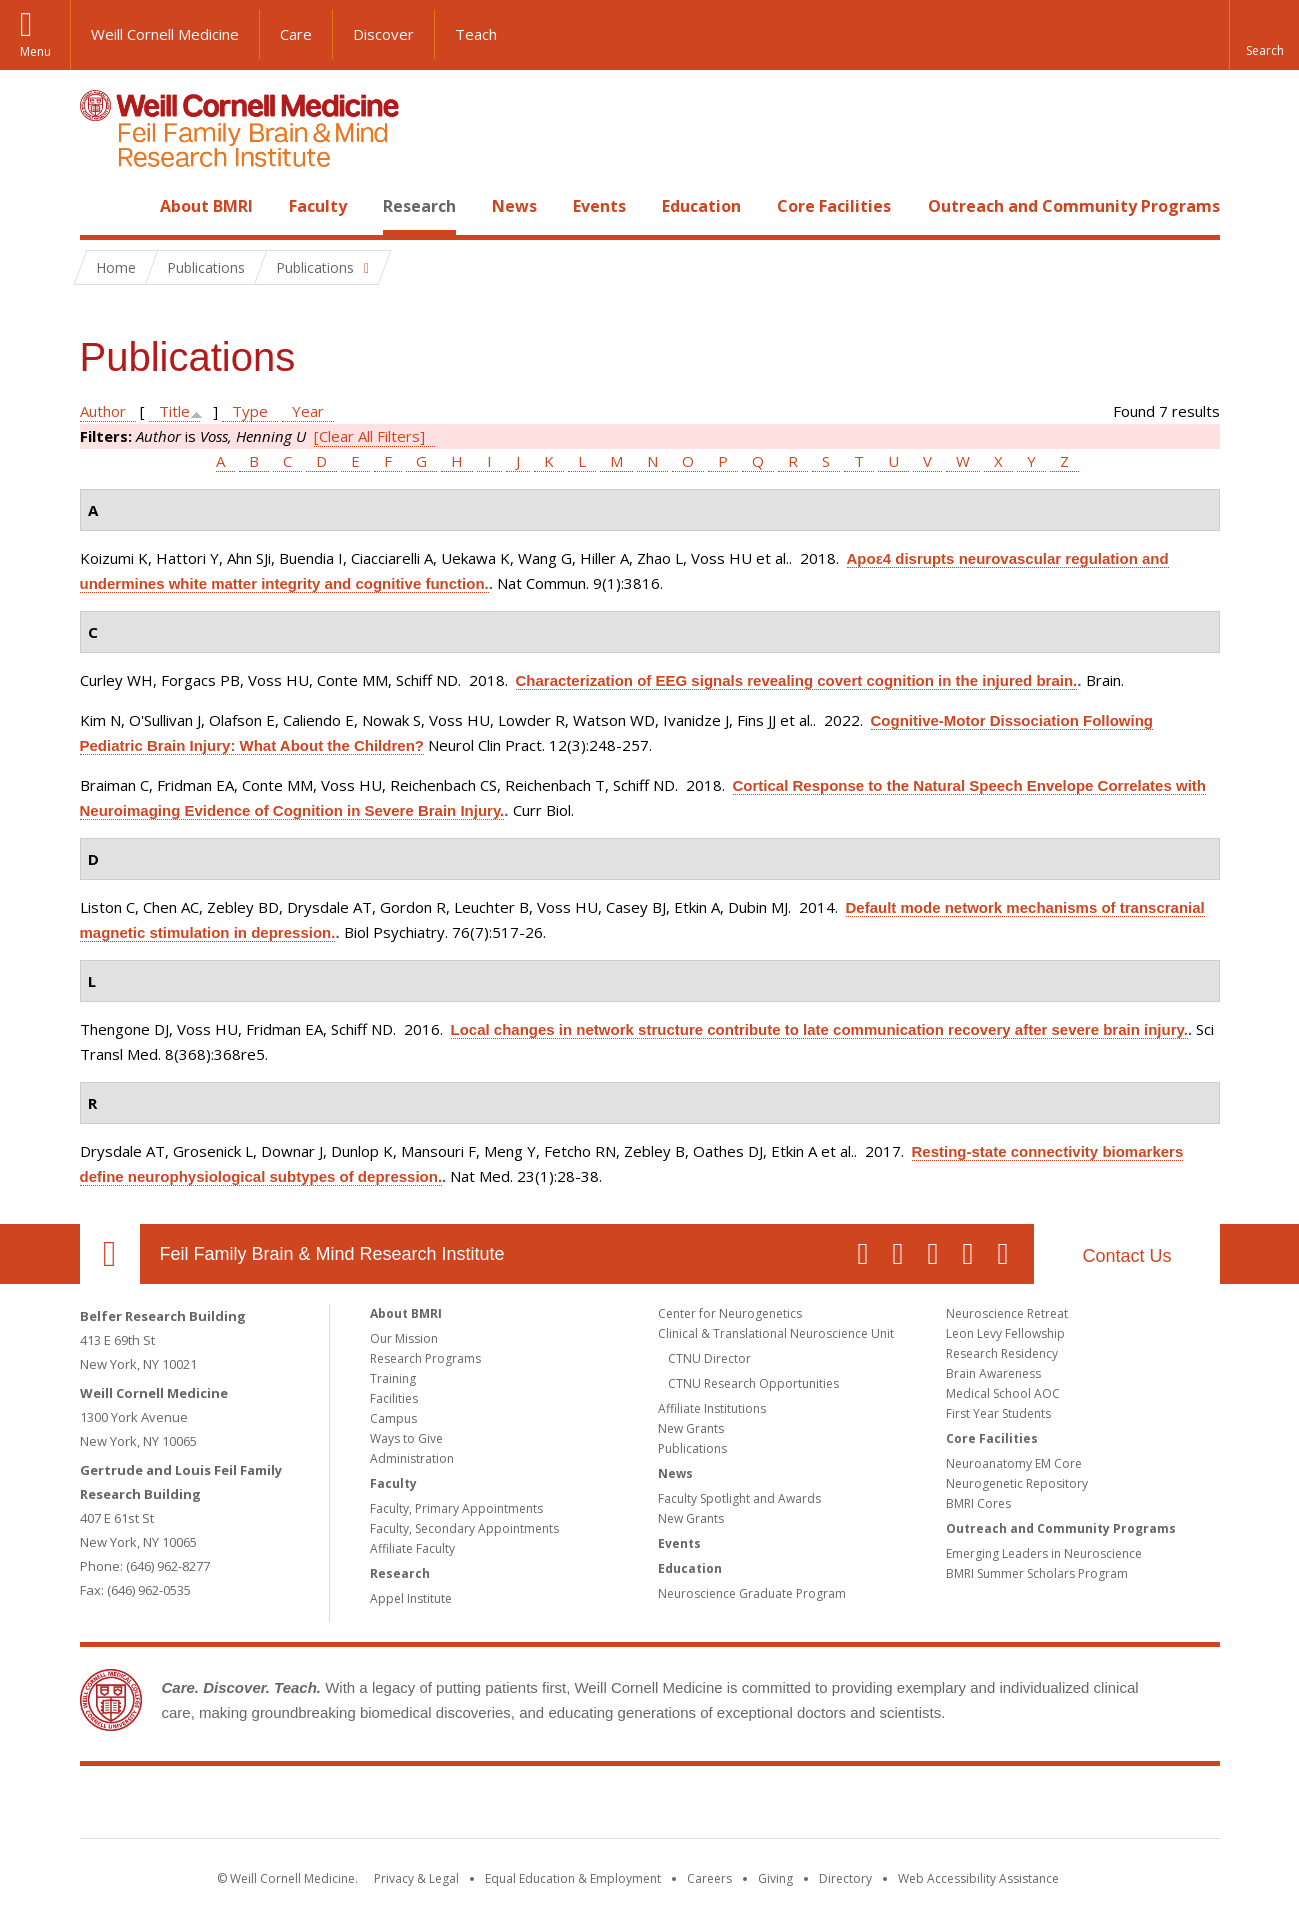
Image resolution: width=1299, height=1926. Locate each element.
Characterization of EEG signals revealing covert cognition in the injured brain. (797, 680)
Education (701, 206)
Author (103, 411)
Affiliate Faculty (412, 1548)
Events (599, 206)
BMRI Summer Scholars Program (1037, 1573)
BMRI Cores (978, 1503)
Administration (412, 1458)
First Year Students (998, 1413)
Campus (393, 1418)
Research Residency (1002, 1353)
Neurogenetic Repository (1017, 1483)
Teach (476, 34)
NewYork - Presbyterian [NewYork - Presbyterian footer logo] (816, 1806)
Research (419, 206)
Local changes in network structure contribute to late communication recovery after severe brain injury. (819, 1029)
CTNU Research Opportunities (753, 1383)
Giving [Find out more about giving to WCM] (775, 1878)
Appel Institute (411, 1598)
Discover (383, 34)
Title (174, 411)
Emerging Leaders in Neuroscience (1044, 1553)
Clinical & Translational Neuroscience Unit (776, 1333)
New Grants (691, 1428)
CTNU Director (709, 1358)
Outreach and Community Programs (1074, 206)
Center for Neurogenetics (730, 1313)
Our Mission (404, 1338)
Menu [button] (35, 51)
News (514, 206)
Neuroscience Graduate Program (752, 1593)
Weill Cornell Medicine (165, 34)
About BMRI (206, 206)
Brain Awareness (993, 1373)
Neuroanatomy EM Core (1014, 1463)
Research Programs (425, 1358)
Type (250, 411)
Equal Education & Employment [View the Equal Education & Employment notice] (573, 1878)
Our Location (110, 1254)
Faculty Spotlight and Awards (739, 1498)
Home (102, 206)
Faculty (318, 206)
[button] (1264, 35)
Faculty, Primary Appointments (456, 1508)
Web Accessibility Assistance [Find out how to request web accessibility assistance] (978, 1878)
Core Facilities (834, 206)
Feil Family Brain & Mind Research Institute (332, 1254)
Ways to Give (406, 1438)
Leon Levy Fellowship (1005, 1333)
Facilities (394, 1398)
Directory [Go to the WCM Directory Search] (845, 1878)
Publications (692, 1448)
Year (308, 411)
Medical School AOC (1003, 1393)
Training (393, 1378)
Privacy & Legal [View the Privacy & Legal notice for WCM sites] (416, 1878)
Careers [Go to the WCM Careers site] (709, 1878)
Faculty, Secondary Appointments (464, 1528)
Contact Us (1126, 1256)
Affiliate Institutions (712, 1408)
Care (296, 34)
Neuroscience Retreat (1007, 1313)
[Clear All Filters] (369, 436)
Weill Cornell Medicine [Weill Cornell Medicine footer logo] (503, 1806)
